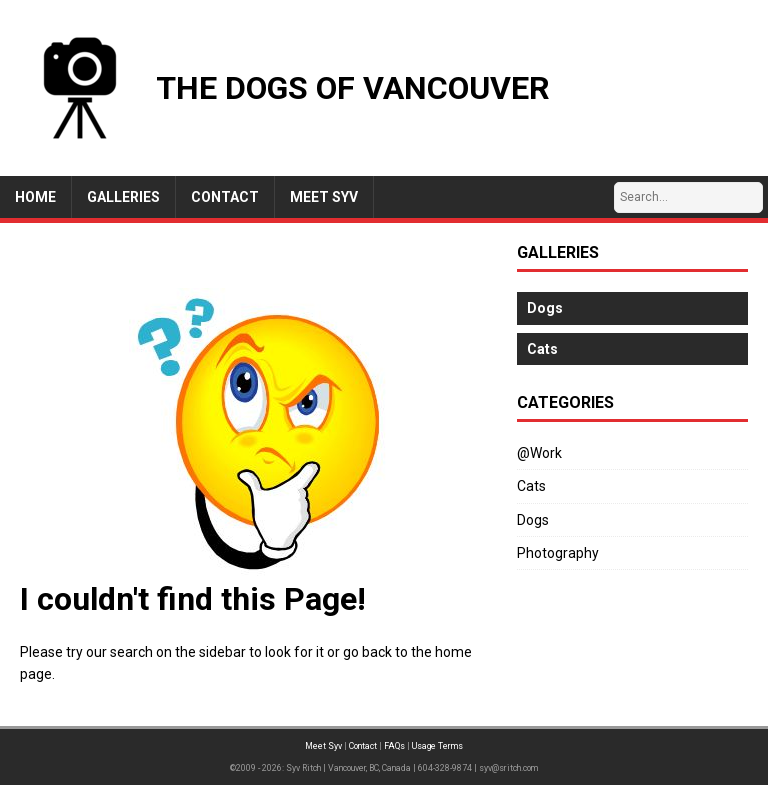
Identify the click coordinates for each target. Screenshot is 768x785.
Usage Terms (437, 746)
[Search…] (688, 197)
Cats (531, 486)
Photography (558, 553)
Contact (363, 746)
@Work (539, 453)
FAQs (394, 746)
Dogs (533, 520)
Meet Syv (323, 746)
